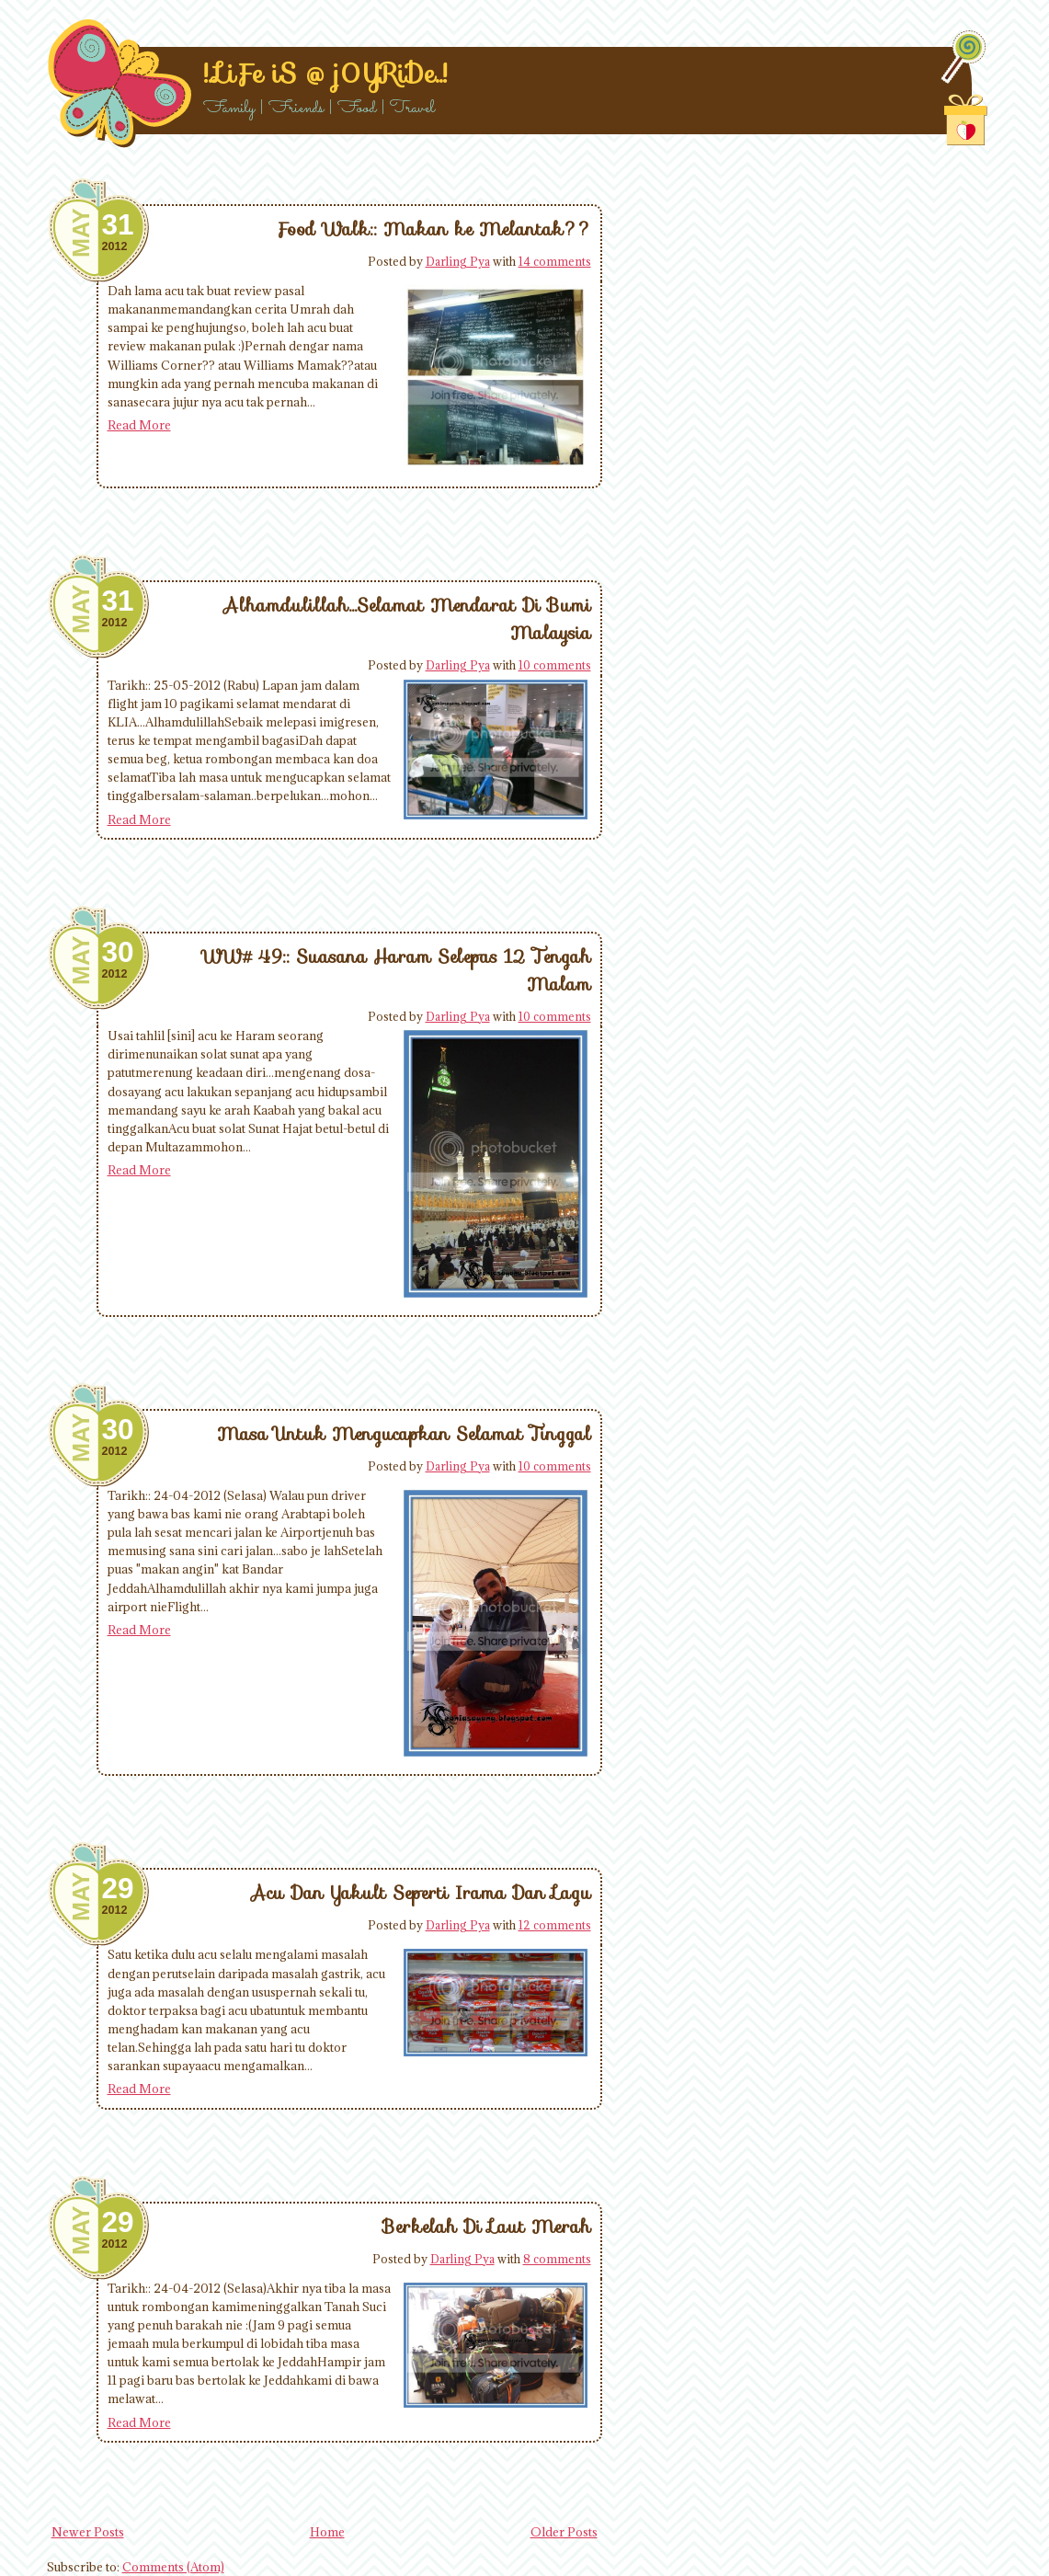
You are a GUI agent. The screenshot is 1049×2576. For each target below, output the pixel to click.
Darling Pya (458, 261)
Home (327, 2532)
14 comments (555, 261)
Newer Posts (87, 2532)
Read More (139, 425)
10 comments (555, 665)
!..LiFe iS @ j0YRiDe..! (325, 73)
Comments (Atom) (173, 2567)
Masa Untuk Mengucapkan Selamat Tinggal (404, 1434)
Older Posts (564, 2532)
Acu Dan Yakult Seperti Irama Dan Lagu (421, 1892)
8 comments (557, 2258)
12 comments (555, 1925)
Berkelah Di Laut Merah (486, 2226)
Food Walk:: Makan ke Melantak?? (434, 229)
